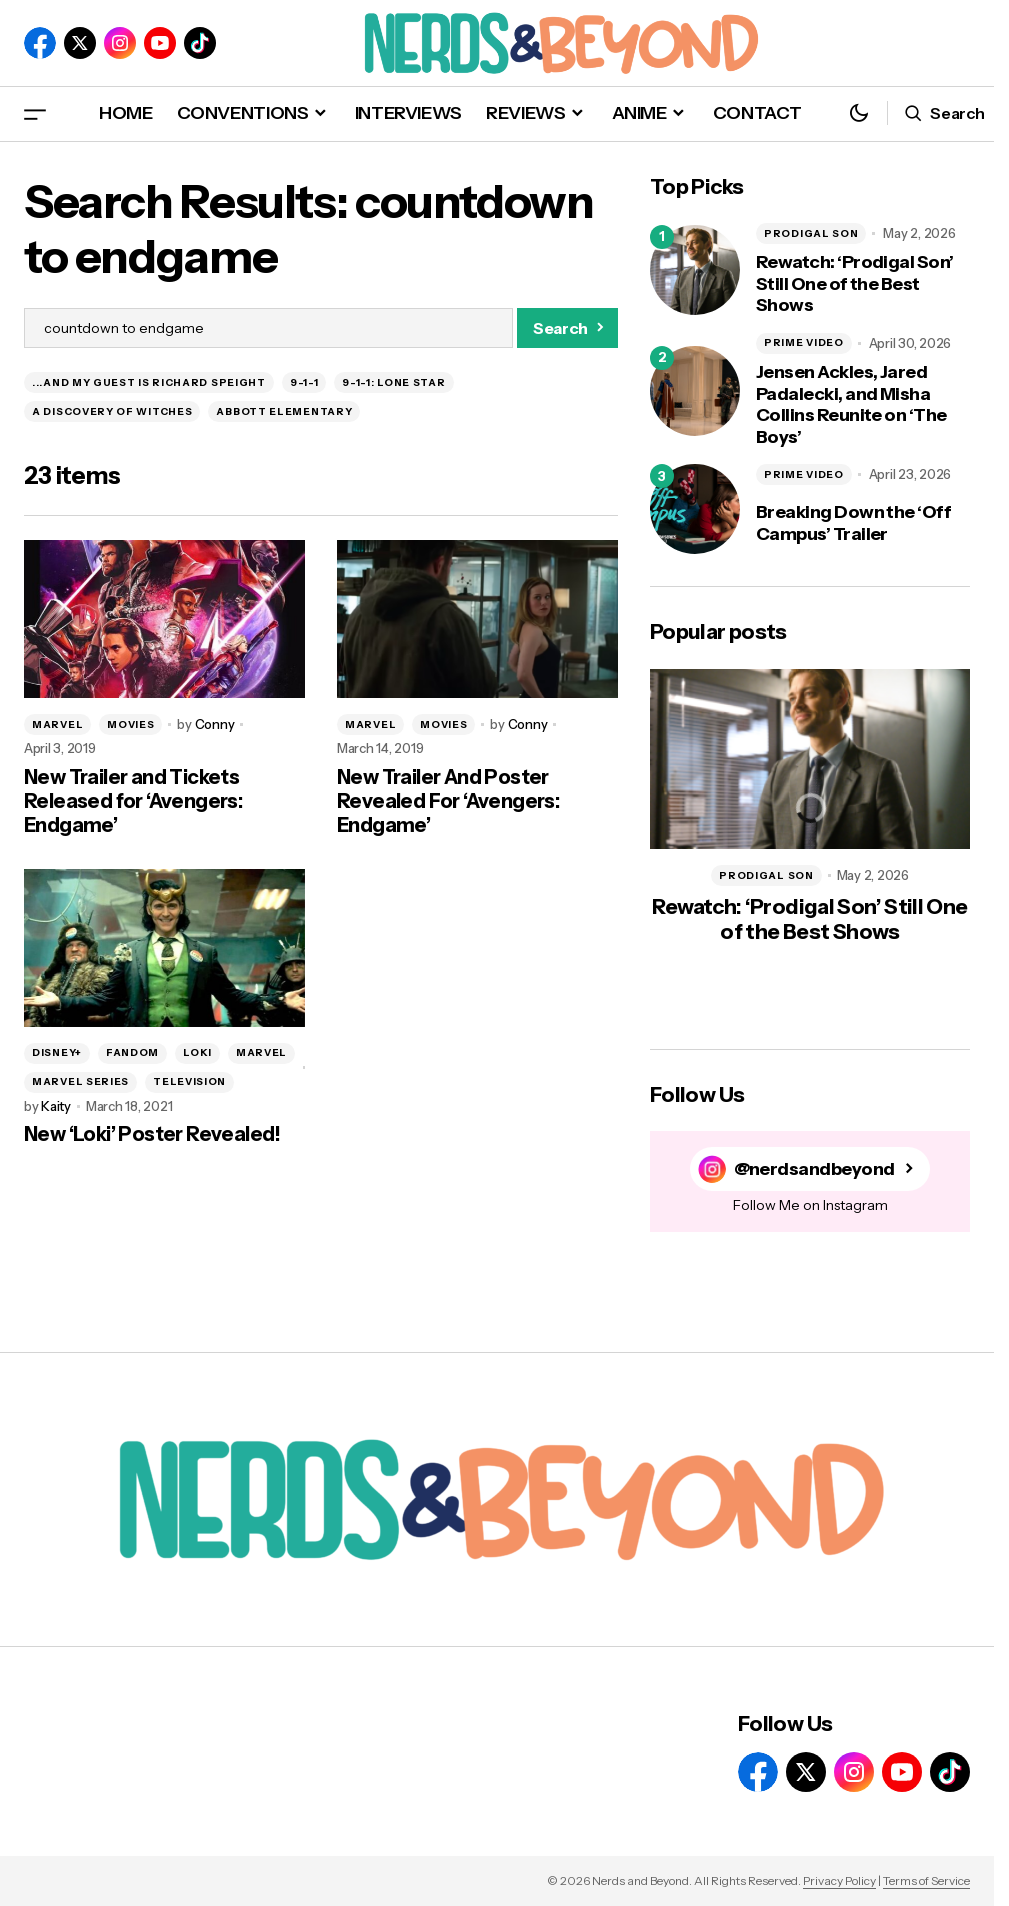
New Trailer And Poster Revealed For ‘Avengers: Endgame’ (448, 801)
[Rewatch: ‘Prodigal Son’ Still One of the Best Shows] (695, 270)
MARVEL (57, 724)
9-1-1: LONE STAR (393, 382)
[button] (35, 113)
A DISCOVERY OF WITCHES (112, 411)
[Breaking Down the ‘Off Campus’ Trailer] (695, 509)
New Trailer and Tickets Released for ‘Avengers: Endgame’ (133, 801)
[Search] (567, 328)
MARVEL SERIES (80, 1081)
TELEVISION (189, 1081)
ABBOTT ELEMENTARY (284, 411)
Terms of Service (926, 1880)
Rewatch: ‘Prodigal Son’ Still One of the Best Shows (855, 284)
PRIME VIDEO (804, 342)
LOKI (197, 1052)
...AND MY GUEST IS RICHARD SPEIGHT (149, 382)
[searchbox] (268, 328)
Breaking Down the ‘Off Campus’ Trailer (853, 523)
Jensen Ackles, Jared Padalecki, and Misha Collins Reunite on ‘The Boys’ (851, 405)
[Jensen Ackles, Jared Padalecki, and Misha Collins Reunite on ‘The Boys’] (695, 391)
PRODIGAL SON (811, 233)
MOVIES (130, 724)
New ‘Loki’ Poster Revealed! (152, 1134)
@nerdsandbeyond (814, 1168)
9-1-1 (304, 382)
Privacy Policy (839, 1880)
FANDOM (132, 1052)
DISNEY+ (57, 1052)
